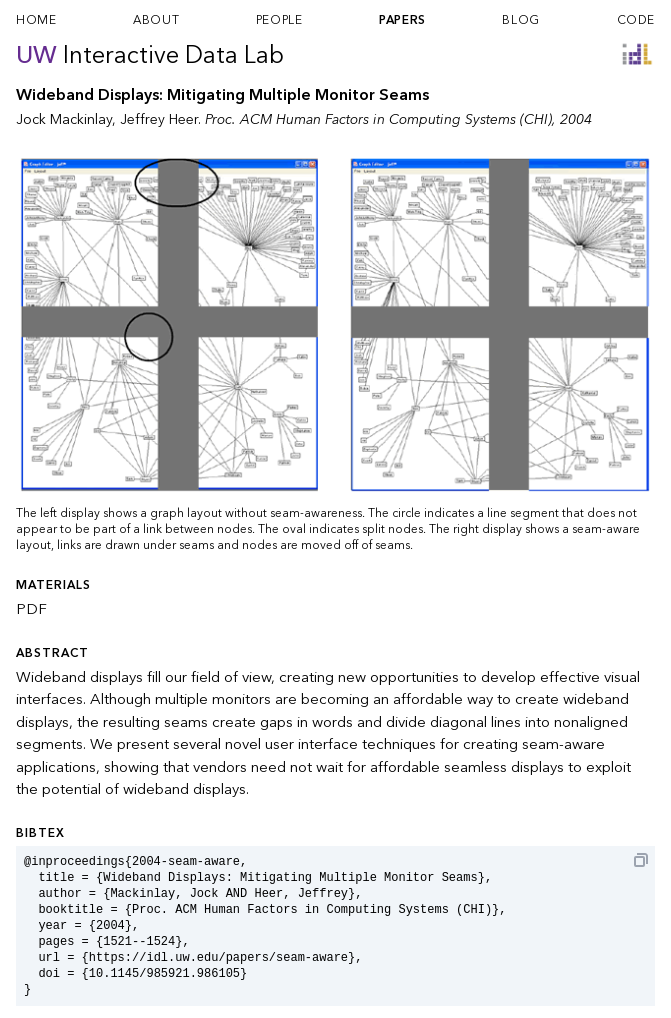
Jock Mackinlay (64, 119)
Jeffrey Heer (159, 119)
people (279, 20)
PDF (31, 609)
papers (402, 20)
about (156, 20)
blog (520, 20)
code (636, 20)
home (36, 20)
